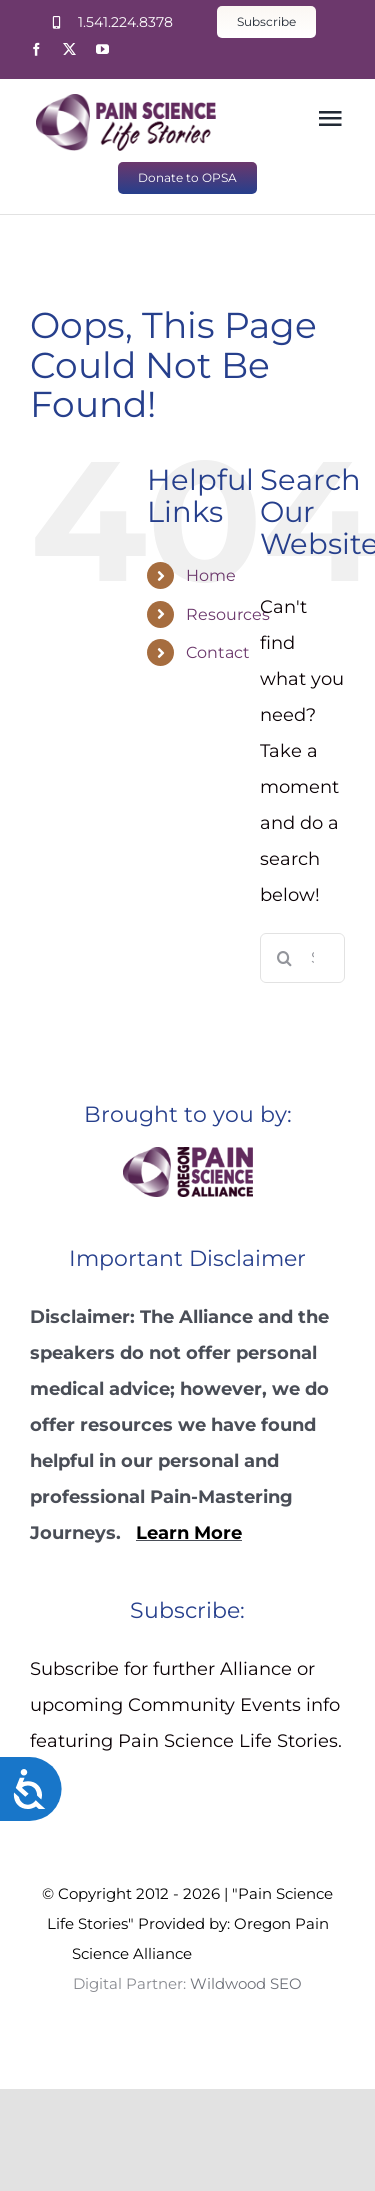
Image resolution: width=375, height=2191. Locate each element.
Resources (228, 614)
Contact (218, 652)
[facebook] (36, 49)
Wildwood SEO (248, 1953)
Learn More (189, 1533)
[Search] (285, 958)
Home (211, 575)
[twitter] (69, 49)
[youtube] (102, 49)
